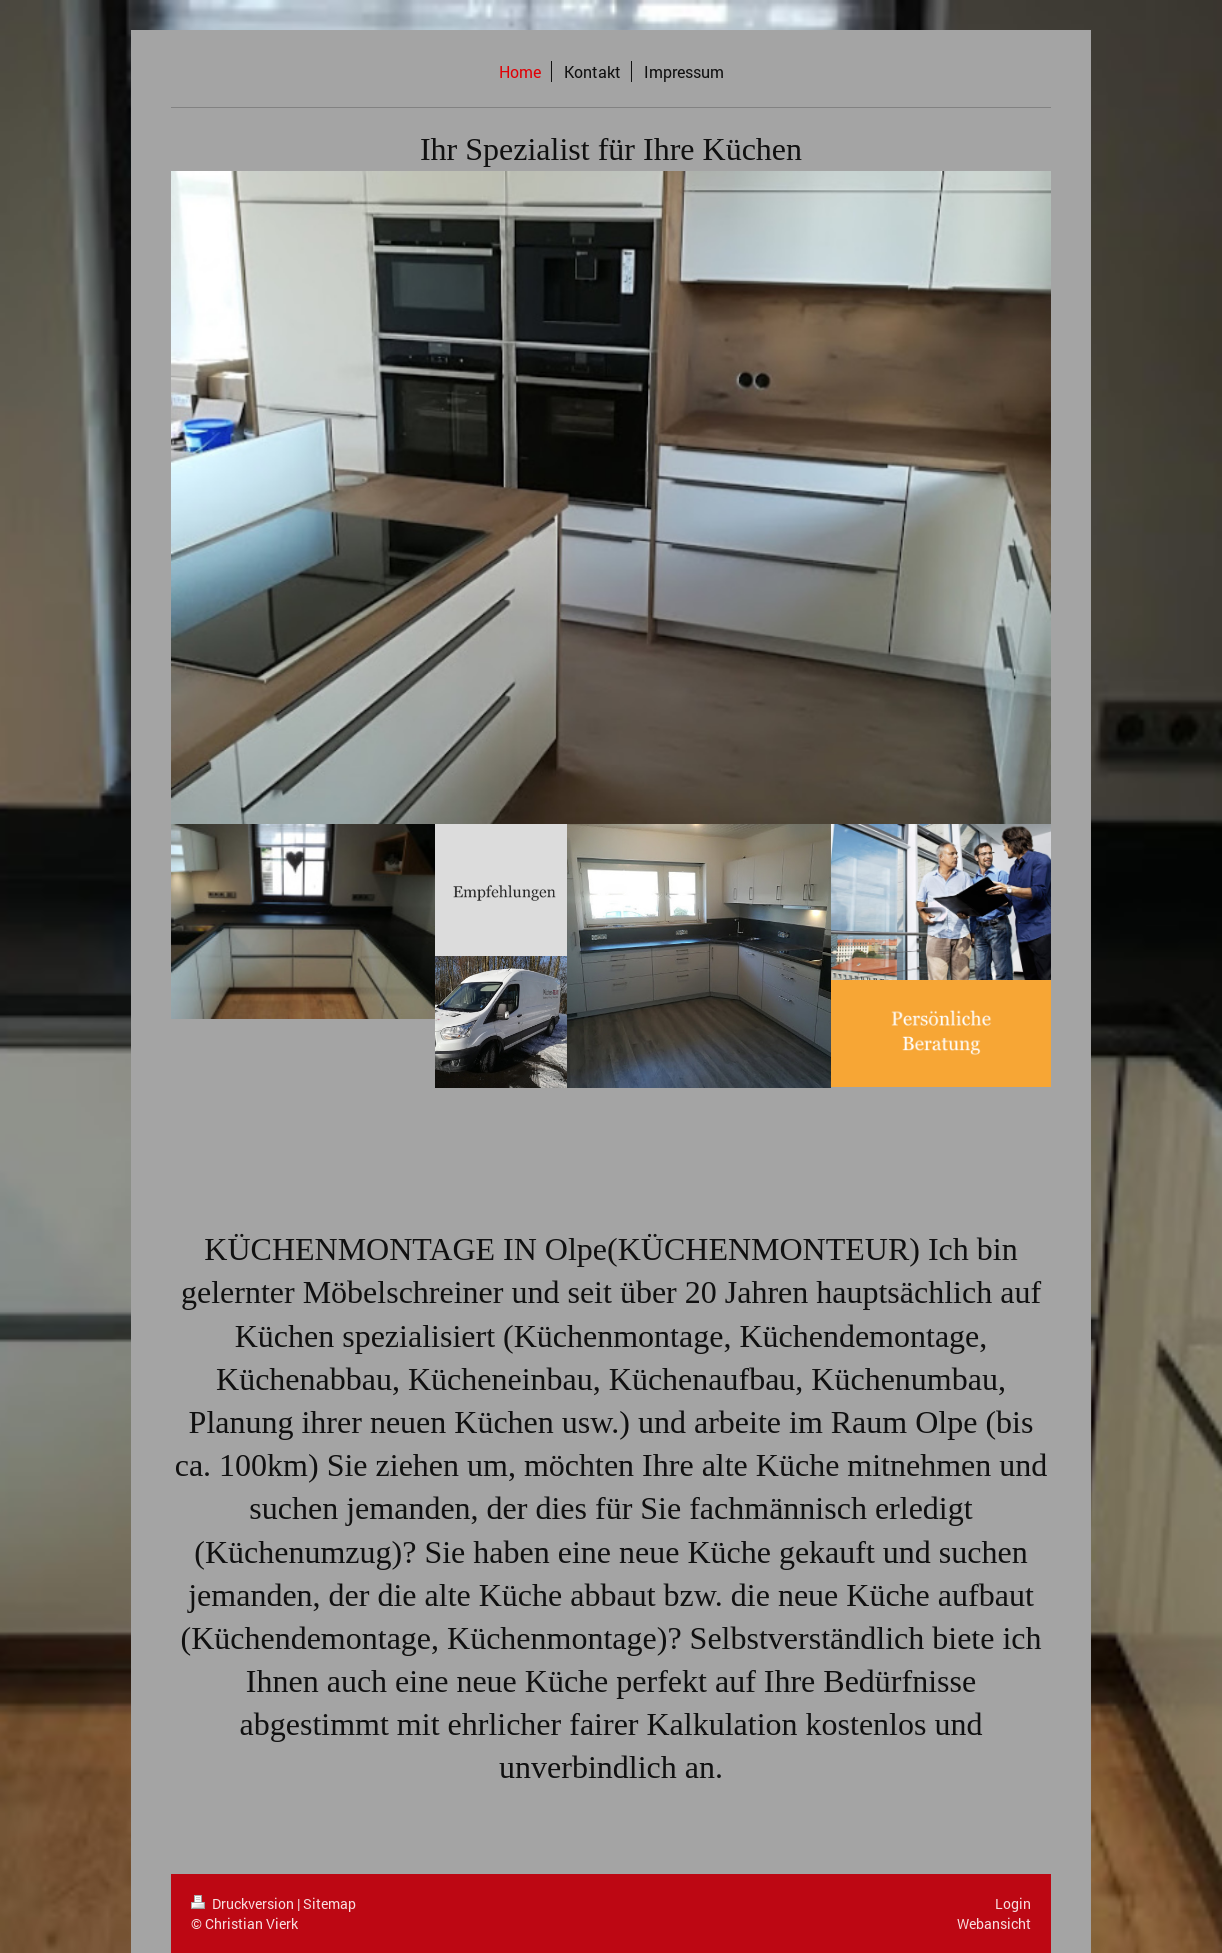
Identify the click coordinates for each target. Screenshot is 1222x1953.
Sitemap (329, 1903)
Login (1013, 1903)
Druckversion (244, 1903)
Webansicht (994, 1923)
